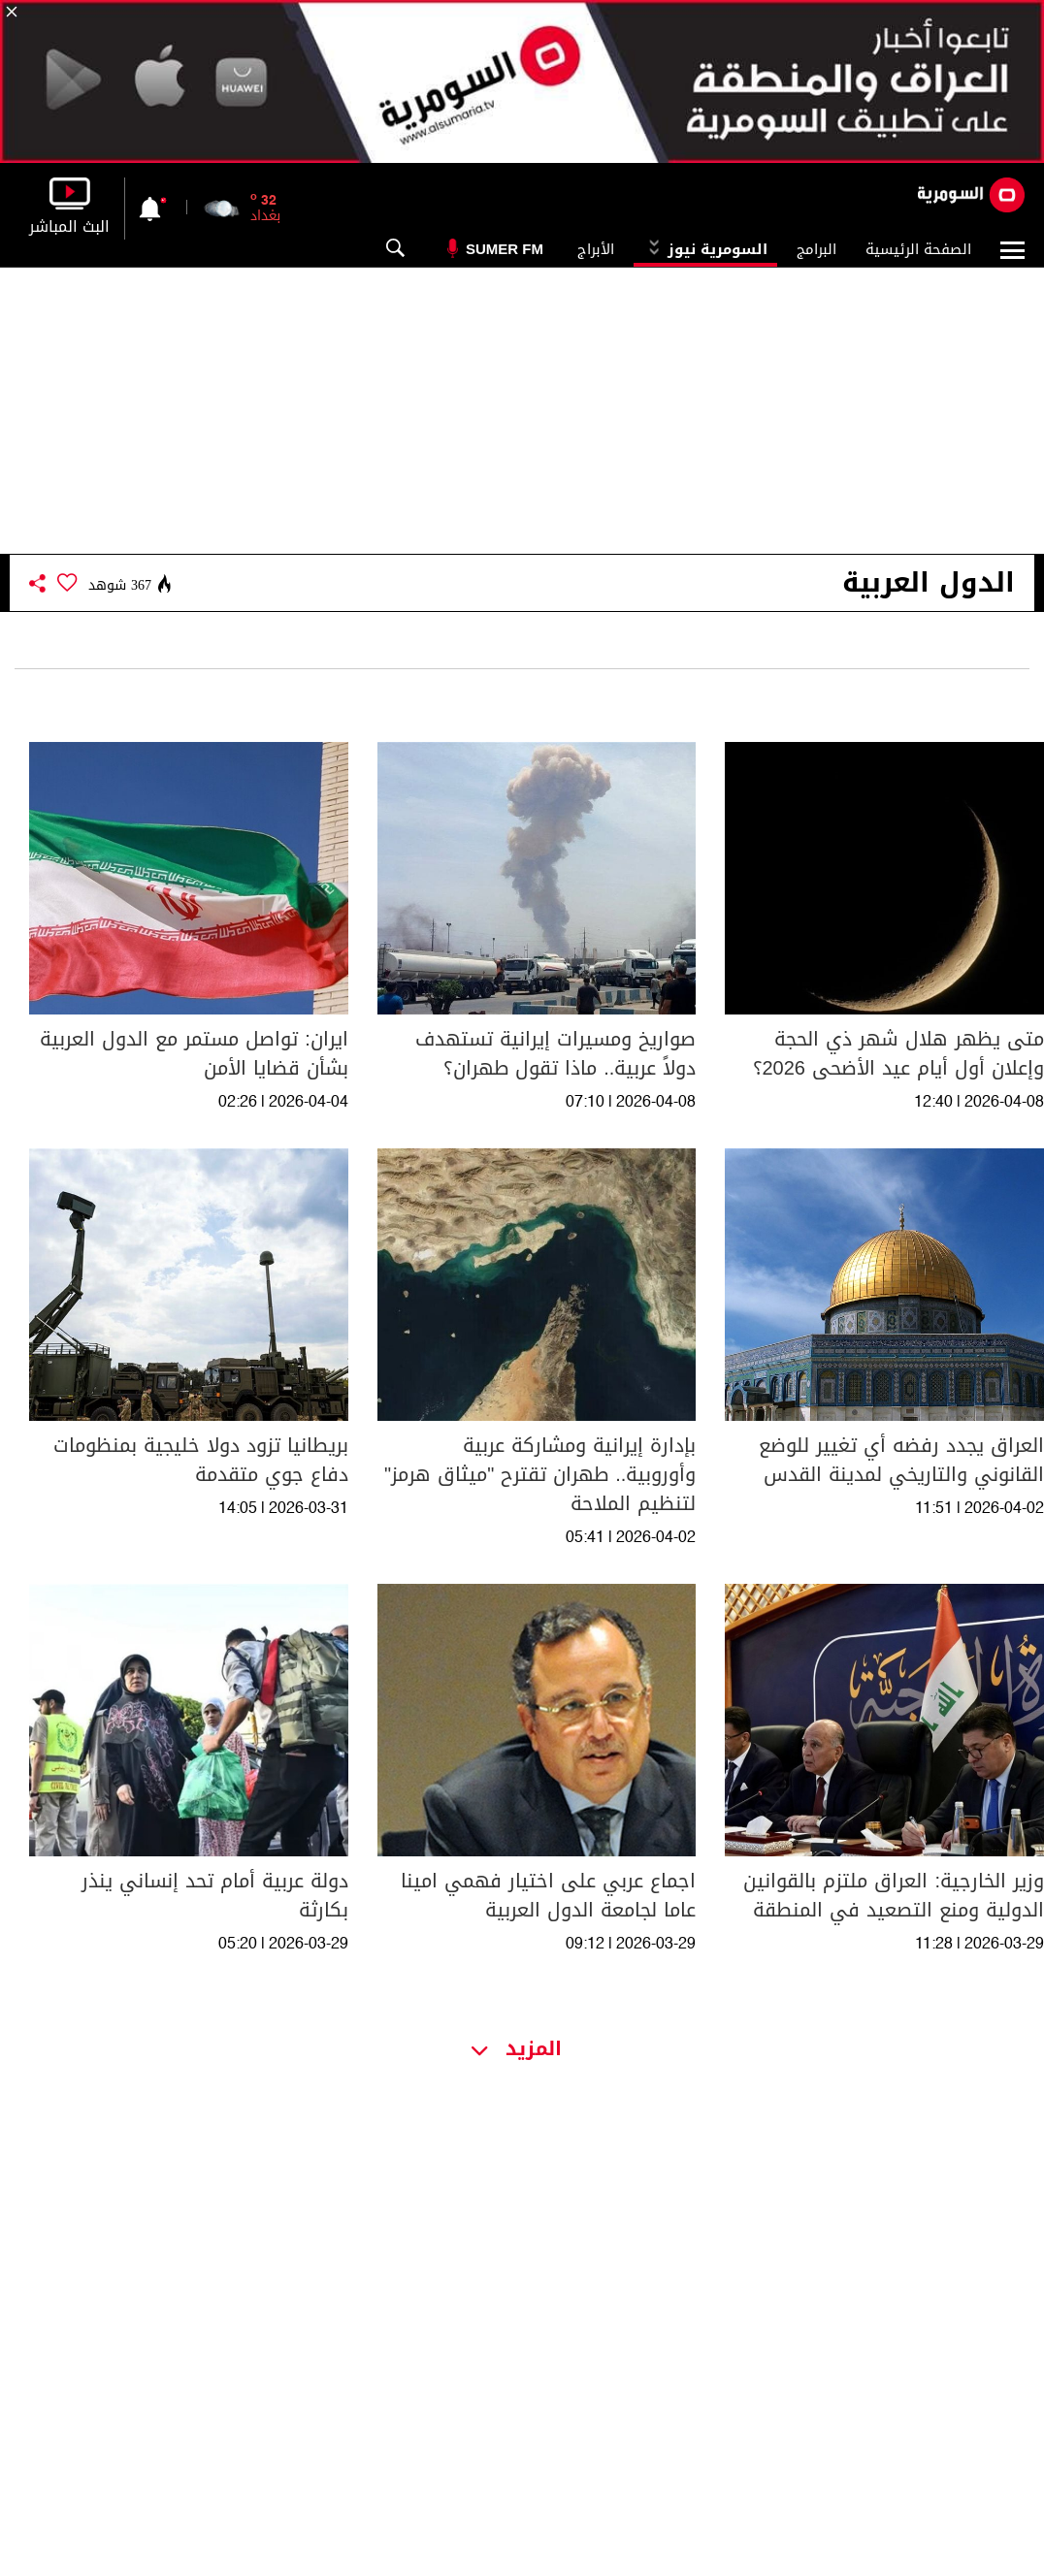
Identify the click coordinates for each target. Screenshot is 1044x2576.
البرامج (816, 249)
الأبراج (595, 249)
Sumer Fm (504, 249)
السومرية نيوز (705, 249)
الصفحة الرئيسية (918, 249)
